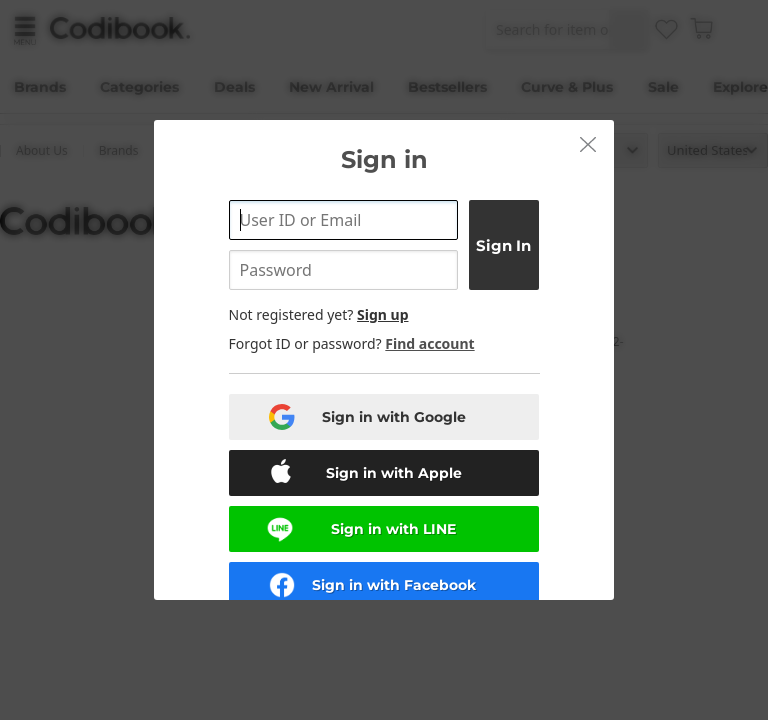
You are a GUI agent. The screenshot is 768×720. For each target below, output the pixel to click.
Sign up (382, 314)
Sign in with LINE (393, 529)
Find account (429, 343)
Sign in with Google (394, 417)
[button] (588, 144)
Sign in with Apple (394, 473)
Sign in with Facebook (394, 585)
